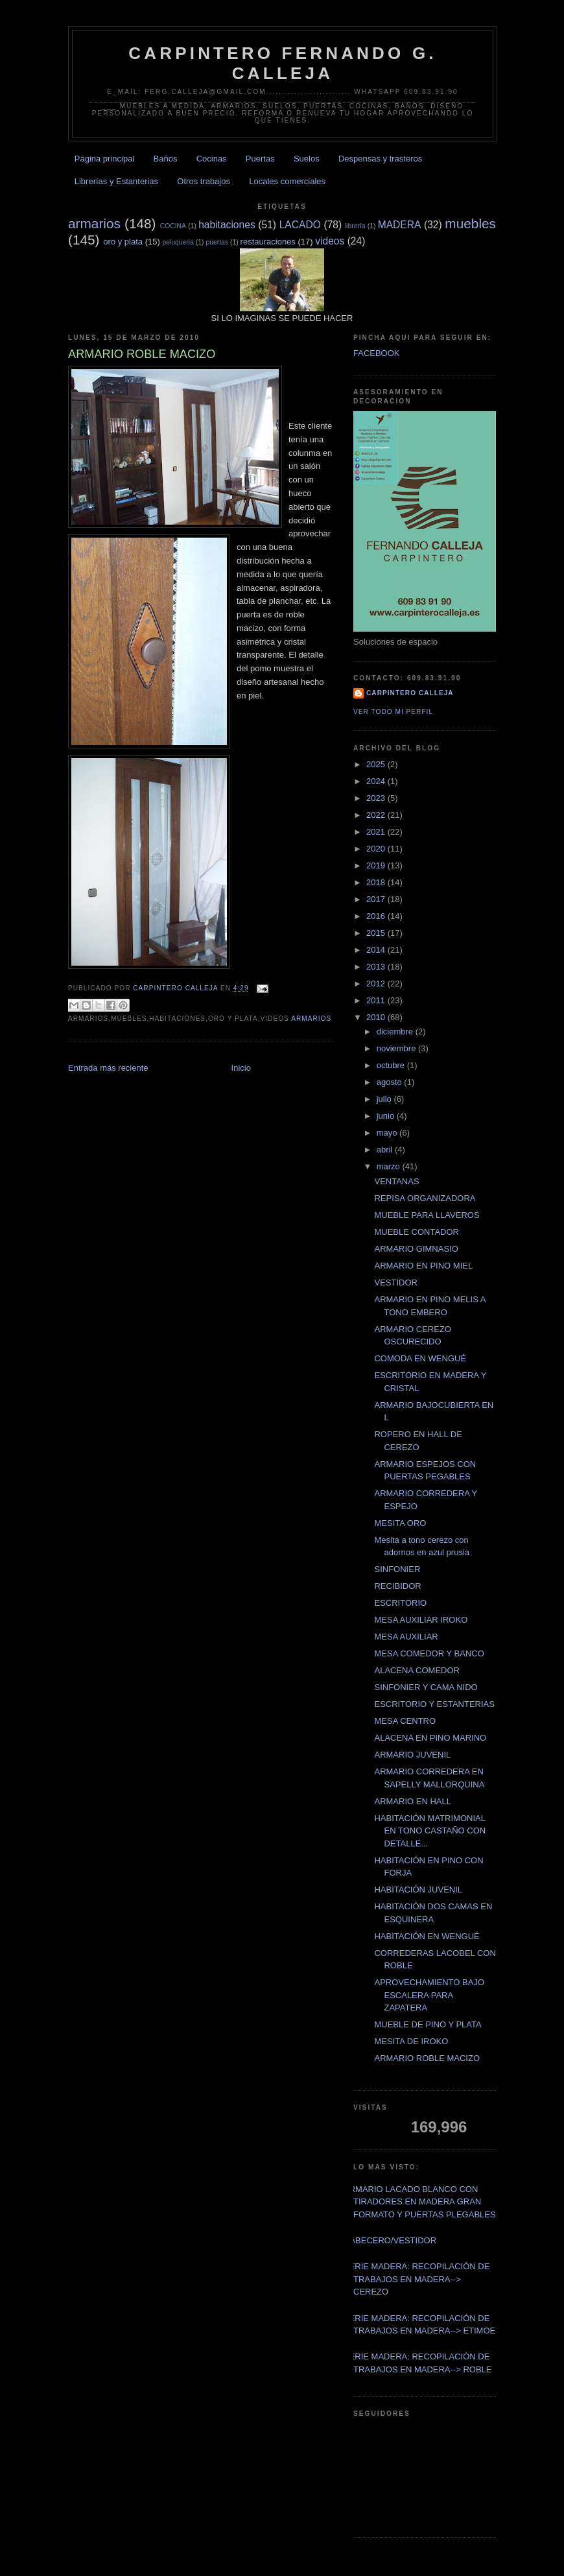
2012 (377, 983)
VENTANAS (396, 1181)
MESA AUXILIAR (406, 1636)
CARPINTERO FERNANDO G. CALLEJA (282, 63)
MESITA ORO (400, 1523)
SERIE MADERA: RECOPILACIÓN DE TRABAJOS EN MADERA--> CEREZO (416, 2278)
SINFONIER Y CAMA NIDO (425, 1687)
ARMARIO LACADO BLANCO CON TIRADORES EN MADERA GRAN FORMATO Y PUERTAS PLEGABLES (420, 2201)
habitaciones (226, 224)
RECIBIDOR (397, 1586)
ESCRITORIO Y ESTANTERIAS (434, 1704)
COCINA (173, 226)
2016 (377, 916)
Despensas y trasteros (380, 158)
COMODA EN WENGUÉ (420, 1358)
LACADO (300, 224)
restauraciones (268, 241)
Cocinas (211, 158)
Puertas (260, 158)
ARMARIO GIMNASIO (416, 1249)
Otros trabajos (203, 181)
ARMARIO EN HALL (412, 1801)
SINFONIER (397, 1569)
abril (386, 1149)
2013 (377, 967)
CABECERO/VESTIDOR (390, 2240)
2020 (377, 848)
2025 (377, 764)
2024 (377, 781)
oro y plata (123, 241)
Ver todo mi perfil (393, 711)
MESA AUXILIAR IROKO (420, 1620)
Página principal (105, 158)
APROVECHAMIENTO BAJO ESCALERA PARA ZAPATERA (429, 1994)
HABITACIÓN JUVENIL (418, 1889)
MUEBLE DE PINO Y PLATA (427, 2024)
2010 (377, 1017)
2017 (377, 899)
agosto (391, 1082)
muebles (470, 223)
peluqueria (178, 242)
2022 (377, 815)
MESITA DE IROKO (411, 2041)
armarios (94, 223)
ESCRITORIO (400, 1603)
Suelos (307, 158)
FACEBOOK (376, 353)
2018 (377, 882)
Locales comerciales (287, 181)
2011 (377, 1000)
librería (355, 226)
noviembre (397, 1048)
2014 (377, 950)
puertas (217, 242)
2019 (377, 865)
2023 (377, 798)
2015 (377, 933)
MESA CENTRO (405, 1721)
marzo (390, 1166)
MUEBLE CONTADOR (416, 1232)
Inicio (241, 1068)
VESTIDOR (395, 1282)
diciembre (396, 1031)
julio (385, 1099)
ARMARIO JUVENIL (412, 1754)
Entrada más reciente (108, 1068)
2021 (377, 832)
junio (387, 1116)
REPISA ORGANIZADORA (424, 1198)
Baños (166, 158)
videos (329, 240)
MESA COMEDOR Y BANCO (429, 1653)
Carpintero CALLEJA (410, 693)
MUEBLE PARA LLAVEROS (426, 1215)
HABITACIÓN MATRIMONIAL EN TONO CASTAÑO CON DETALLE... (430, 1830)
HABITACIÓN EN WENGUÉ (426, 1936)
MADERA (399, 224)
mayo (388, 1133)
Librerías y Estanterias (116, 181)
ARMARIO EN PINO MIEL (423, 1265)
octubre (392, 1065)
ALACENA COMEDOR (416, 1670)
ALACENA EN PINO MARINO (430, 1738)
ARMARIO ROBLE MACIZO (427, 2058)
